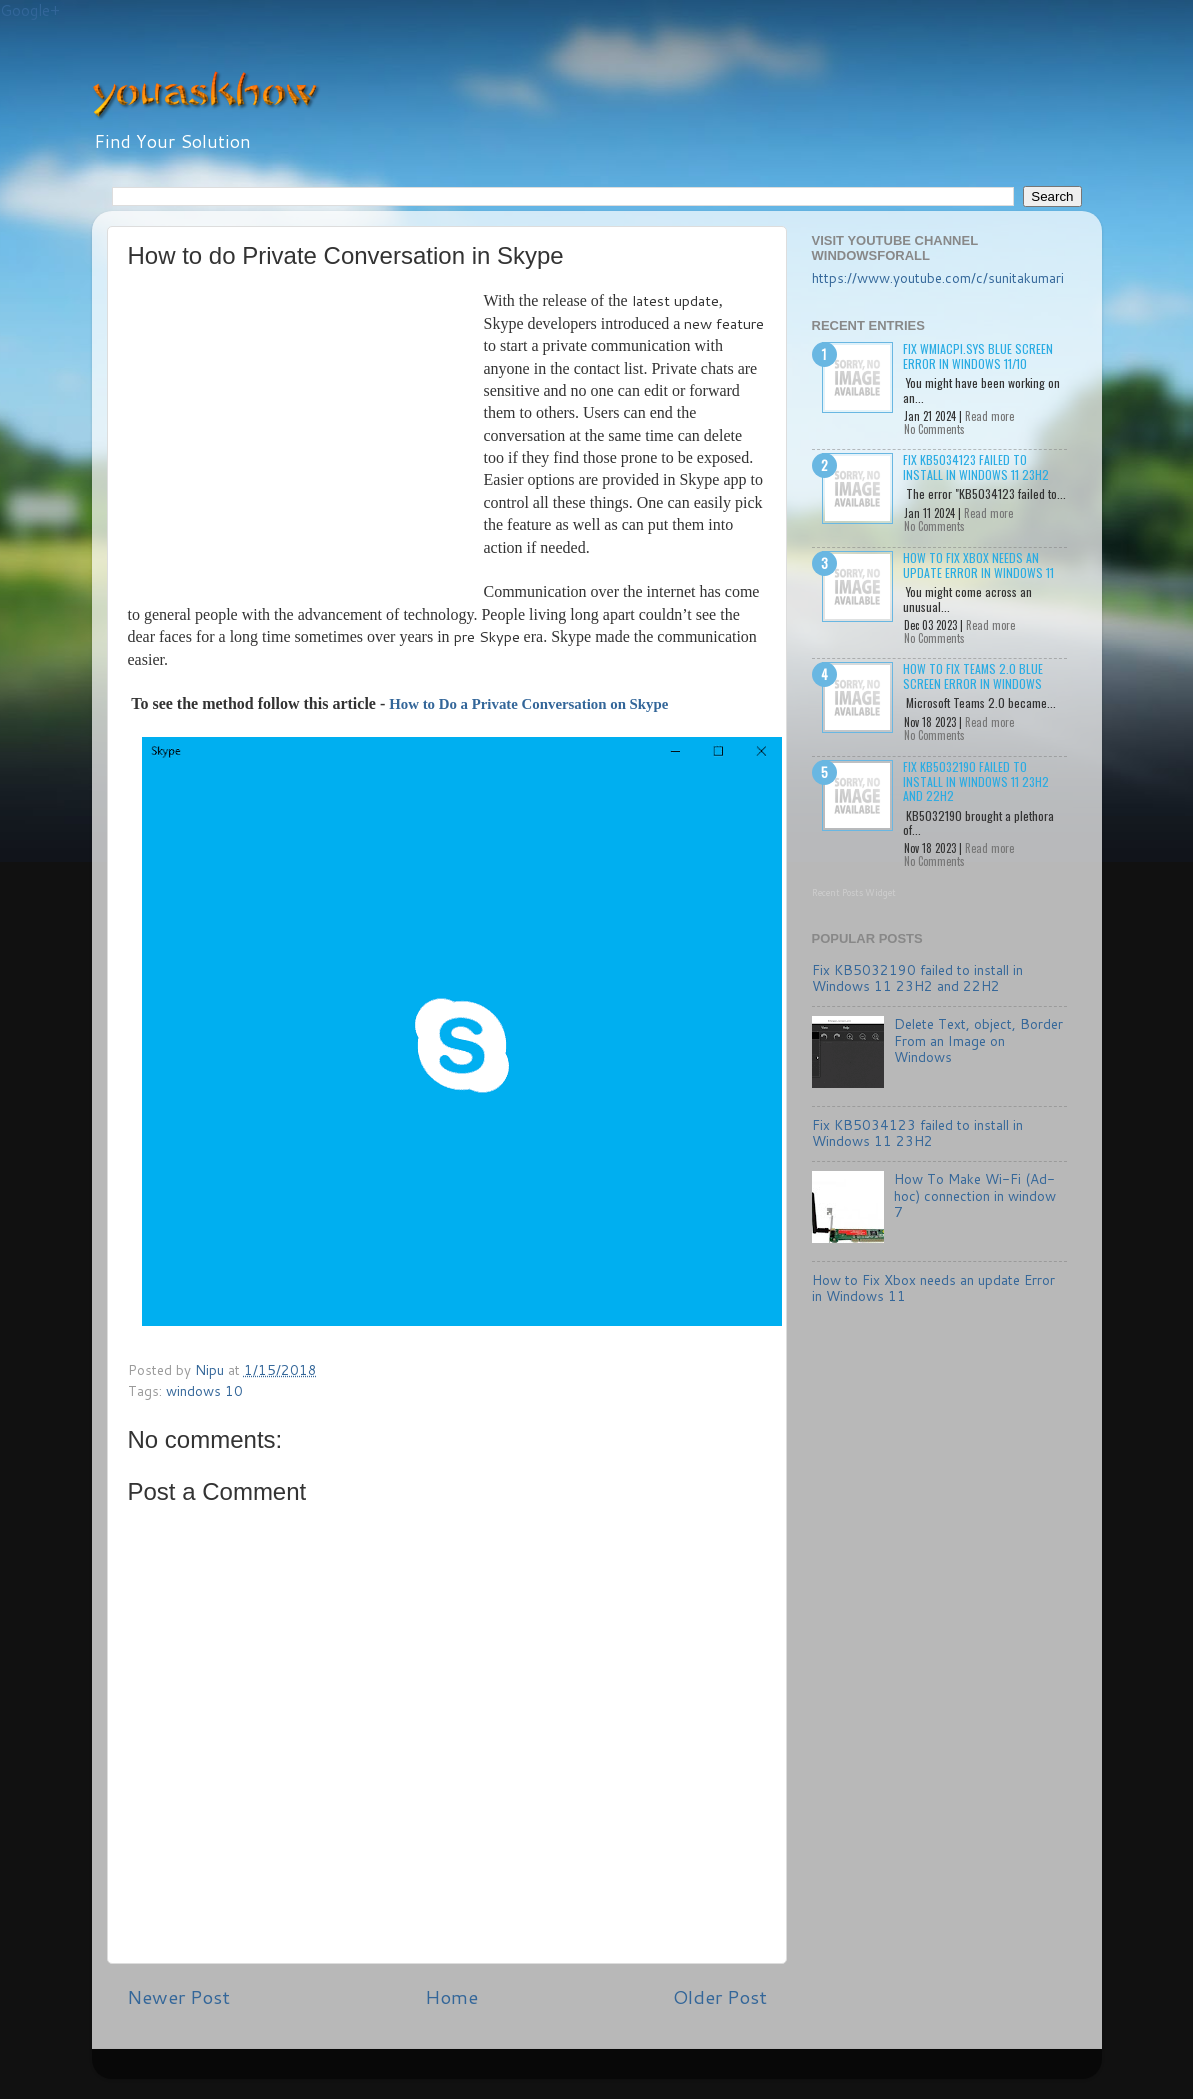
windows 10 (204, 1390)
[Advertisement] (306, 440)
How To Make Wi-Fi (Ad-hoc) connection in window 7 (975, 1194)
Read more (989, 416)
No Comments (934, 429)
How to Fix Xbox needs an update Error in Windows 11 (978, 564)
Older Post (720, 1996)
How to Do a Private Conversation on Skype (528, 704)
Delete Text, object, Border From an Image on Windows (978, 1039)
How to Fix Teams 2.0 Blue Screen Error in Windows (973, 675)
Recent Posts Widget (854, 892)
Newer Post (178, 1996)
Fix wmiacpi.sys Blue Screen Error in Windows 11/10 (978, 355)
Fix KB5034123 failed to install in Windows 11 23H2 (976, 466)
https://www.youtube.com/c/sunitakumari (938, 277)
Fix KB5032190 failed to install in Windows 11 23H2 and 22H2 (976, 781)
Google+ (30, 10)
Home (451, 1996)
